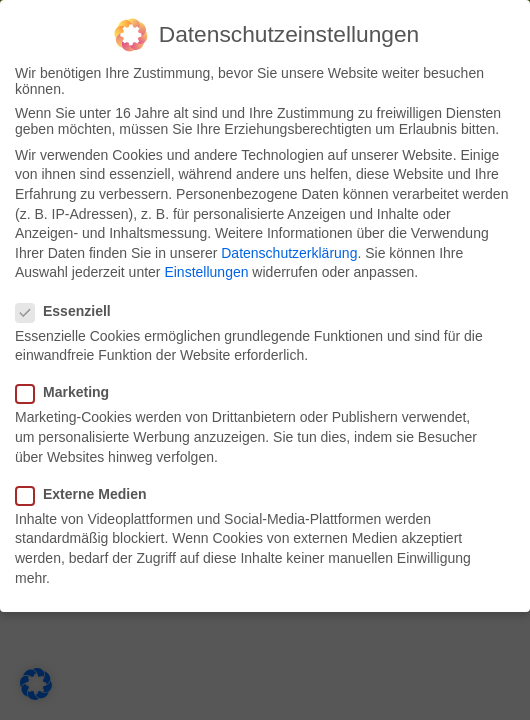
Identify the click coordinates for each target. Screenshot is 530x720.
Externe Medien (87, 494)
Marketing (68, 392)
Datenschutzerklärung (289, 253)
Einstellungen (206, 272)
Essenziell (69, 311)
